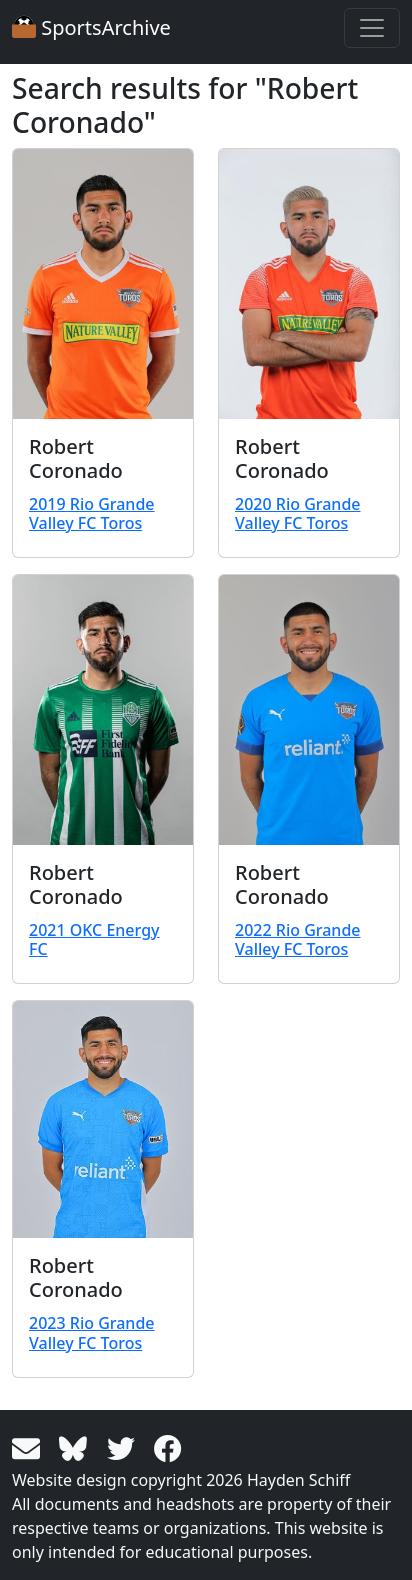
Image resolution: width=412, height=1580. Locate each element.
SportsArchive (91, 27)
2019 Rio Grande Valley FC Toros (92, 513)
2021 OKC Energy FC (94, 939)
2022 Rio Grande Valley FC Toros (298, 939)
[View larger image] (103, 284)
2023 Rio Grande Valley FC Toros (92, 1332)
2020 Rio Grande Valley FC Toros (298, 513)
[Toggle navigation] (372, 28)
